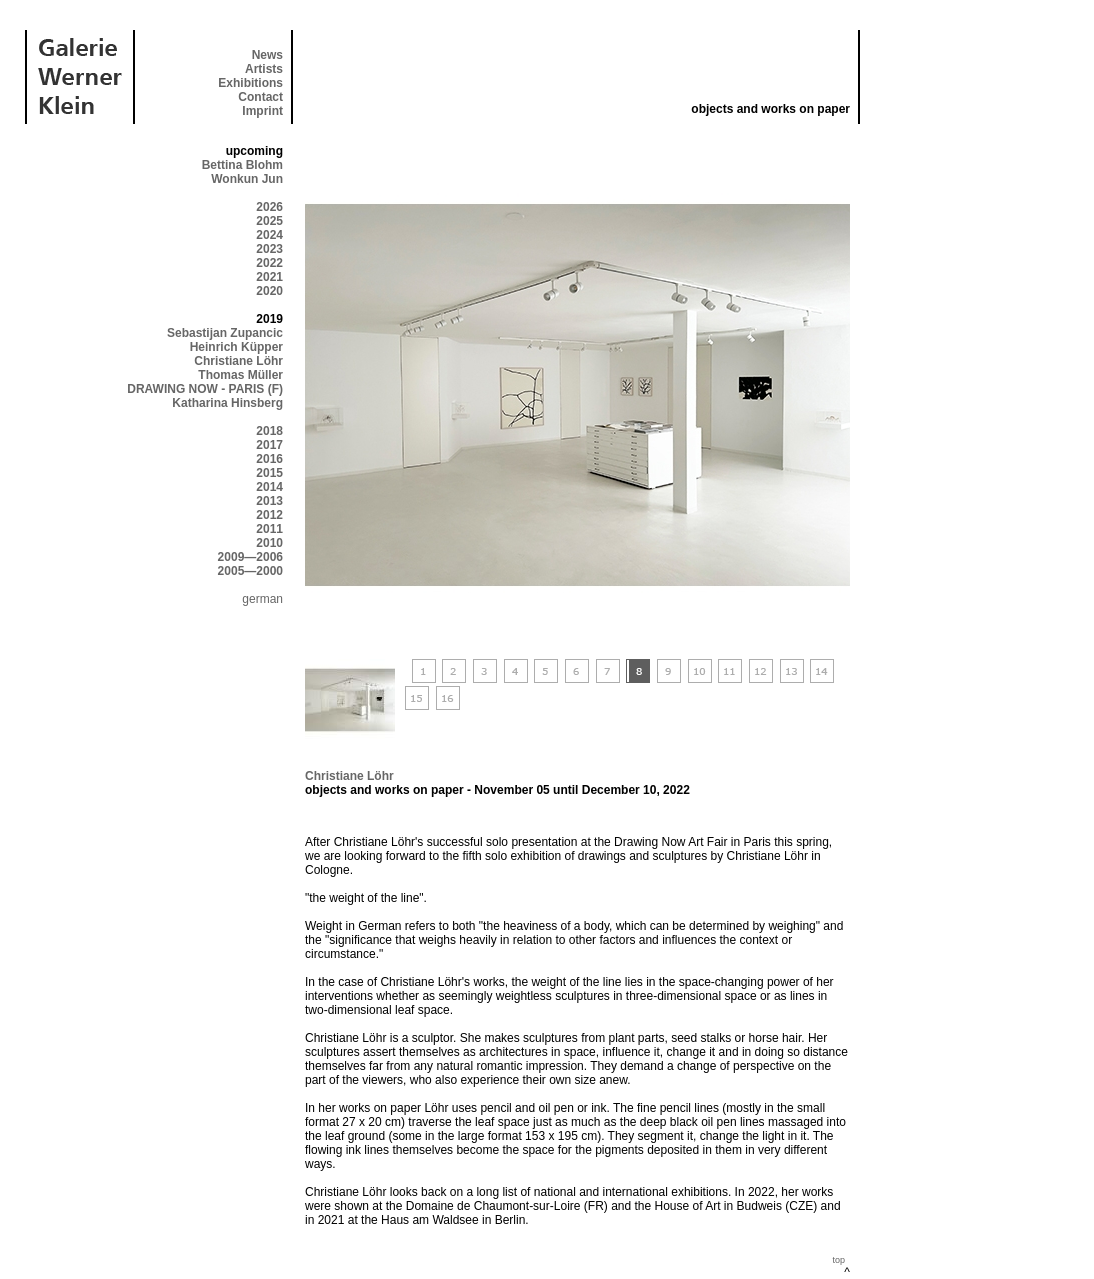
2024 (269, 235)
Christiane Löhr (238, 361)
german (262, 599)
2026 (269, 207)
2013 (269, 501)
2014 (269, 487)
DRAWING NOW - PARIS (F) (205, 389)
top (838, 1260)
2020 (269, 291)
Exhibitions (250, 83)
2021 (269, 277)
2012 (269, 515)
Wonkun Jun (247, 179)
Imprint (262, 111)
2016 (269, 459)
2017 (269, 445)
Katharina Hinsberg (227, 403)
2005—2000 (250, 571)
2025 (269, 221)
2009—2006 (250, 557)
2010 (269, 543)
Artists (264, 69)
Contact (260, 97)
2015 (269, 473)
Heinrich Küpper (236, 347)
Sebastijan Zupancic (225, 333)
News (267, 55)
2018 (269, 431)
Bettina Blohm (242, 165)
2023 (269, 249)
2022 (269, 263)
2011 (269, 529)
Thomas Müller (240, 375)
